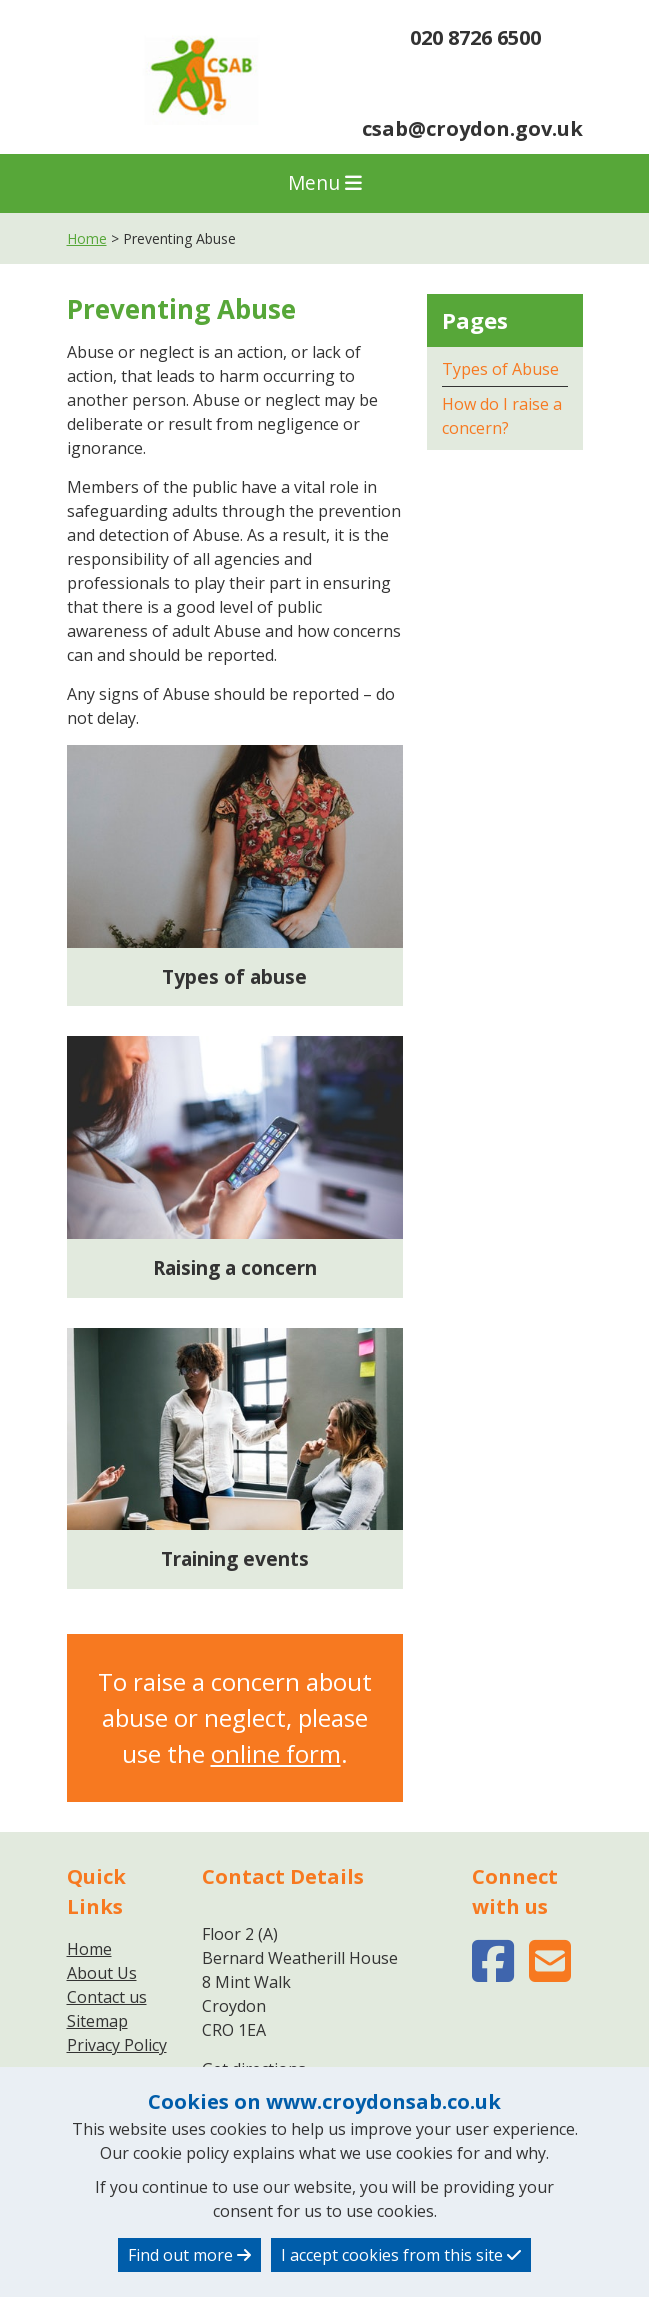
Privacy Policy (117, 2045)
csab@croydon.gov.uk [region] (472, 114)
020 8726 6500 (460, 40)
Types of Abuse (500, 369)
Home (87, 238)
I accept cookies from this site (401, 2255)
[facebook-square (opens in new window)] (493, 1973)
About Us (102, 1973)
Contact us (107, 1997)
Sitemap (97, 2021)
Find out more (189, 2255)
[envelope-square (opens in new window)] (550, 1973)
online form (276, 1753)
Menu (325, 182)
